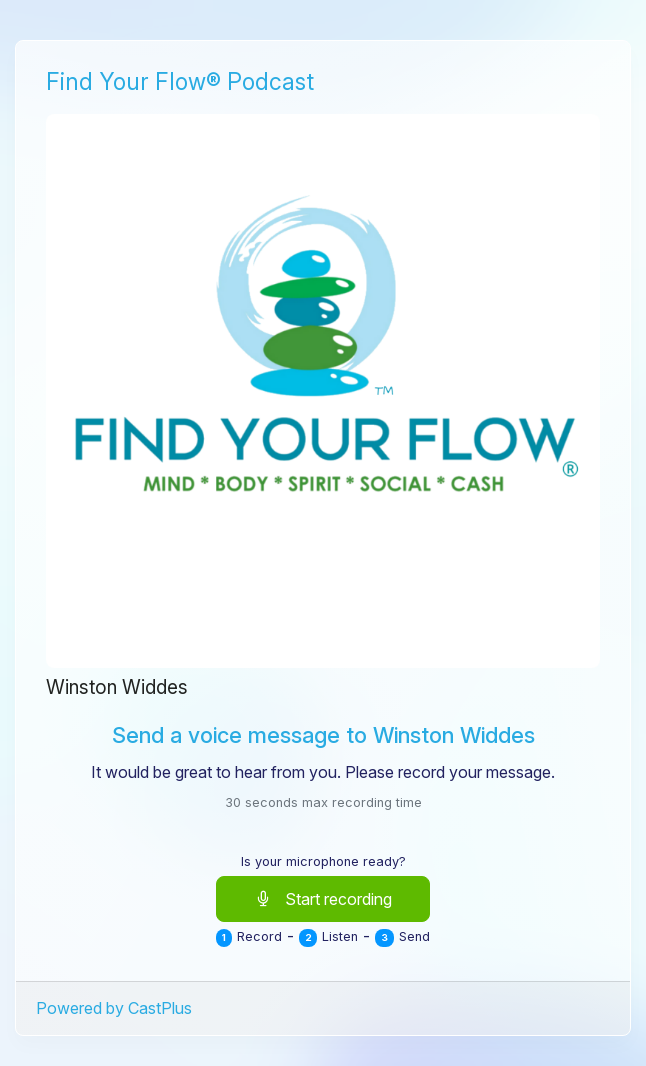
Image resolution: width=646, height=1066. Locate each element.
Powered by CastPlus (114, 1008)
